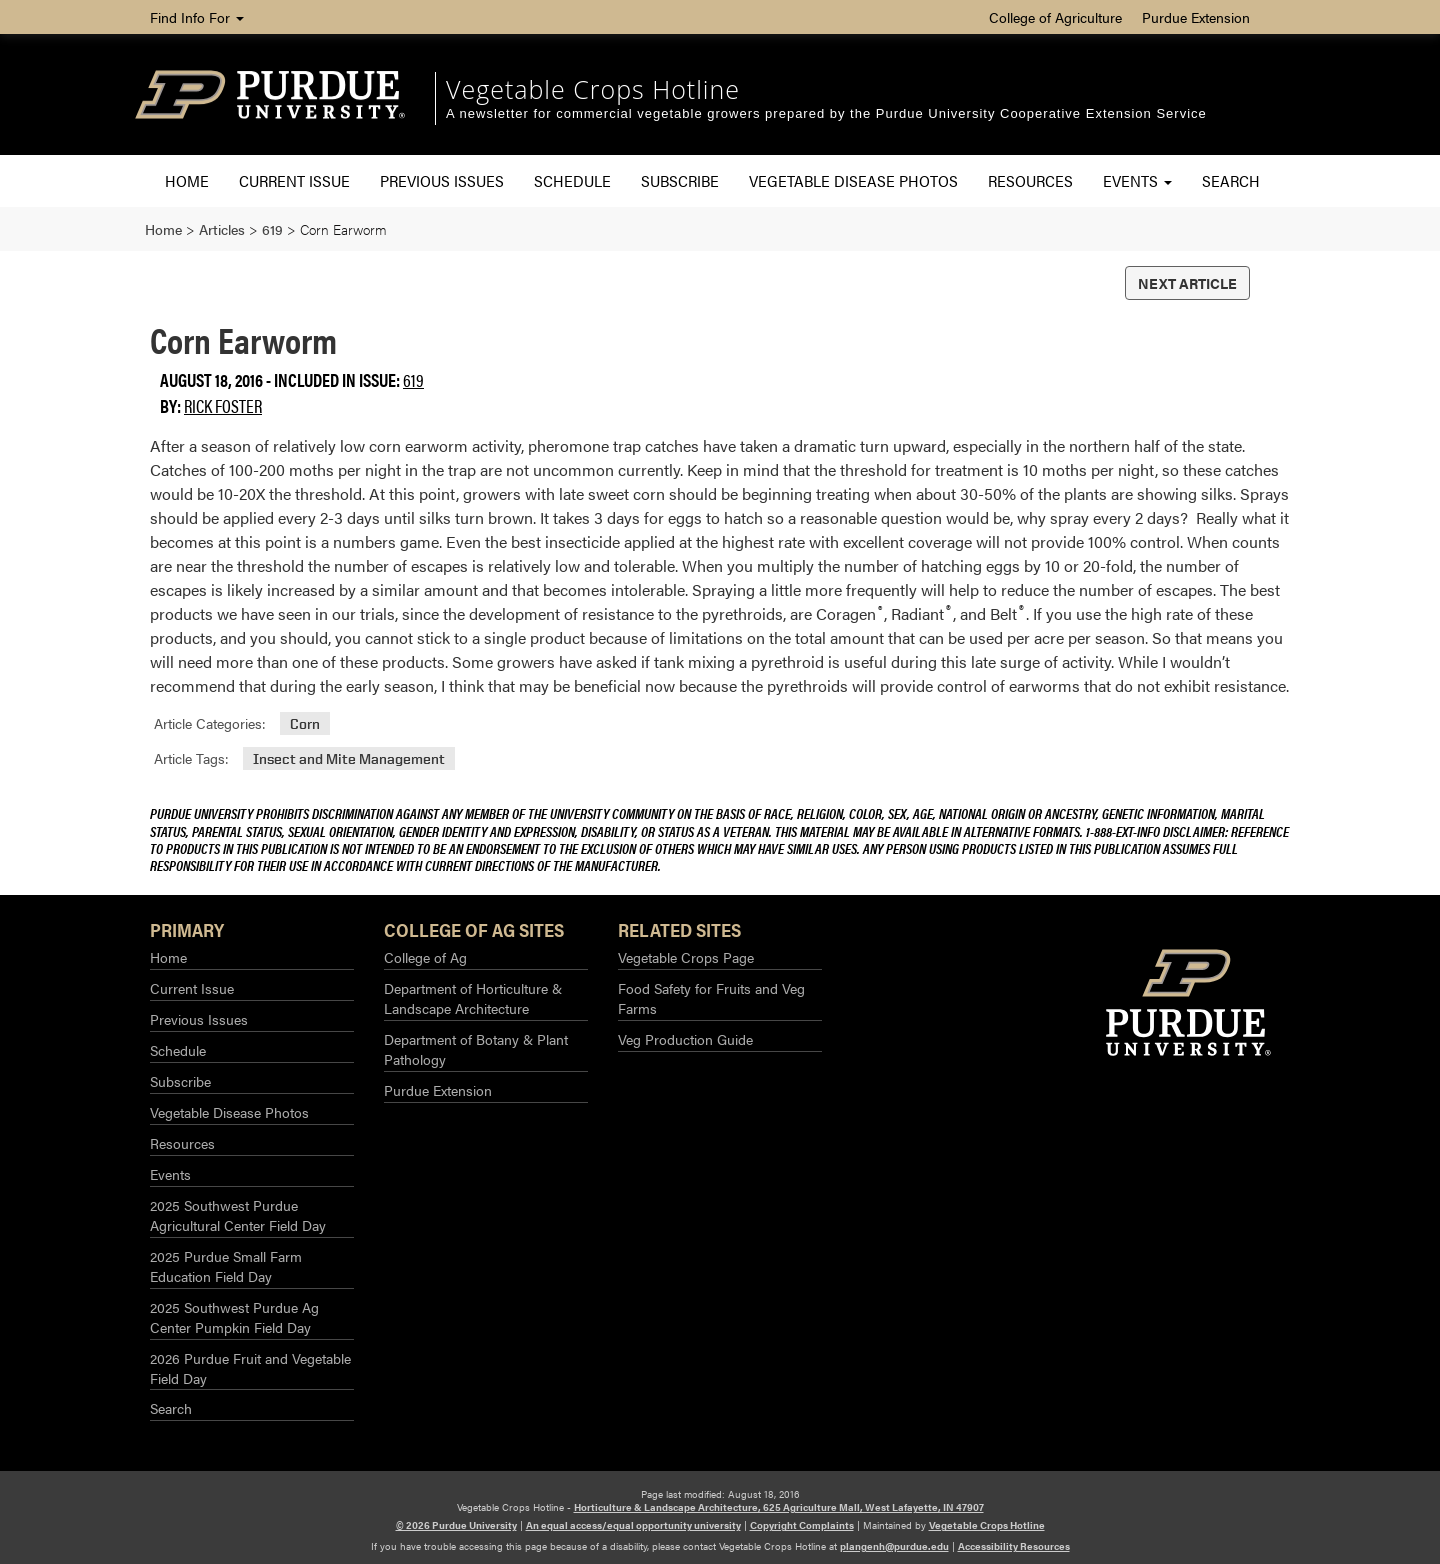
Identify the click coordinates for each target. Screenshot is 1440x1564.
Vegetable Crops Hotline (593, 89)
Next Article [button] (1187, 283)
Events (1137, 180)
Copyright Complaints (802, 1525)
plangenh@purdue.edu (894, 1546)
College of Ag (425, 957)
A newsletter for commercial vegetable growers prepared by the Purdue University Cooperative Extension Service (826, 113)
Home (187, 180)
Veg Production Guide (685, 1039)
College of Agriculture (1055, 17)
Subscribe (680, 180)
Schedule (572, 180)
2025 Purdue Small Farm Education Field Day (226, 1266)
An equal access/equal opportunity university (633, 1525)
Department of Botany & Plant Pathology (476, 1049)
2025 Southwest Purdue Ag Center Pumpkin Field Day (234, 1317)
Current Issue (294, 180)
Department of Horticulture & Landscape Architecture (473, 998)
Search (1231, 180)
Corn (305, 723)
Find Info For (197, 17)
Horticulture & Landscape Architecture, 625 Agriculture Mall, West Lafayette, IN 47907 (779, 1507)
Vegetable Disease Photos (853, 180)
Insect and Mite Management (349, 758)
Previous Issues (442, 180)
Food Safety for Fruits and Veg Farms (711, 998)
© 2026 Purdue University (456, 1525)
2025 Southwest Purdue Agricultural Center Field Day (238, 1215)
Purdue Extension (1196, 17)
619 (413, 379)
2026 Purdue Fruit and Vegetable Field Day (250, 1368)
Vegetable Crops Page (686, 957)
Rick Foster (223, 405)
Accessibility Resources (1014, 1546)
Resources (1030, 180)
